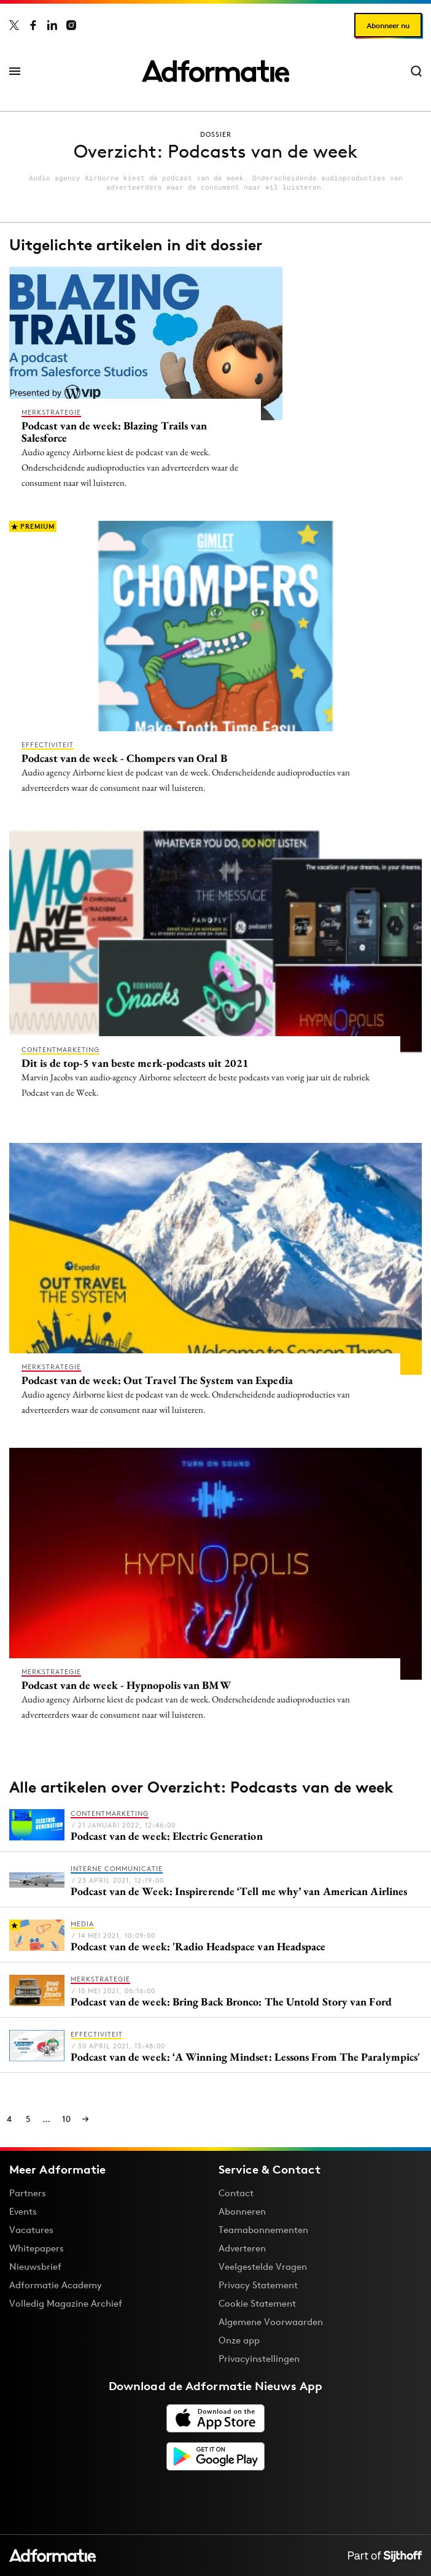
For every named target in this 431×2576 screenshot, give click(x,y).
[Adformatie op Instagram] (71, 25)
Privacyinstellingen (259, 2358)
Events (23, 2211)
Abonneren (242, 2211)
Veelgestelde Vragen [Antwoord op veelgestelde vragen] (263, 2266)
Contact (236, 2193)
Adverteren (242, 2248)
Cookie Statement (257, 2303)
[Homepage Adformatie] (215, 71)
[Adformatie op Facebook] (33, 25)
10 (66, 2118)
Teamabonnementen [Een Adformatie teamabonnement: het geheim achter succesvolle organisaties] (263, 2230)
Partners (27, 2193)
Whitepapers (36, 2248)
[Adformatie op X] (14, 25)
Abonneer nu (388, 25)
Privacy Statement (258, 2285)
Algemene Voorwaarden (271, 2322)
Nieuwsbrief (35, 2266)
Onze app (239, 2340)
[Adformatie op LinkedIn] (52, 25)
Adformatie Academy (55, 2285)
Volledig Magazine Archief (65, 2303)
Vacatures (31, 2230)
